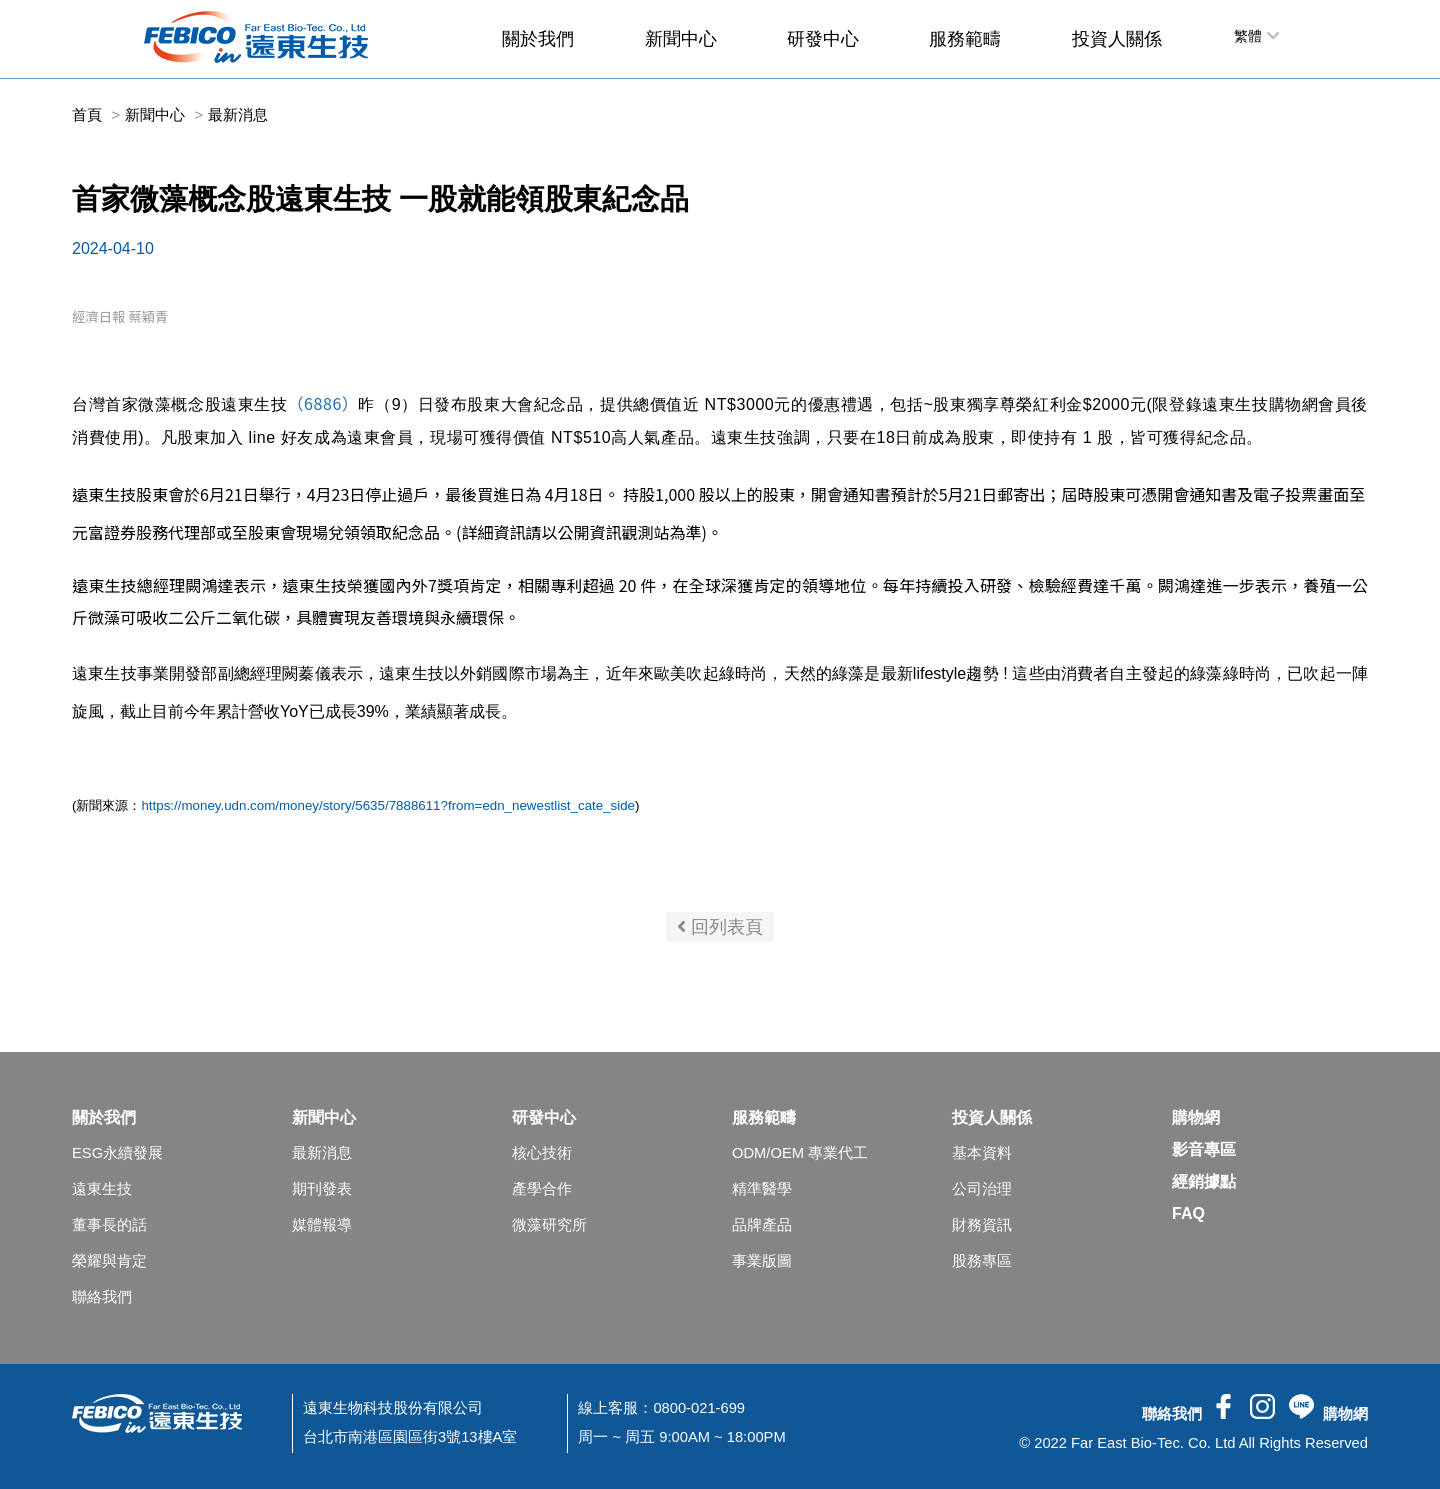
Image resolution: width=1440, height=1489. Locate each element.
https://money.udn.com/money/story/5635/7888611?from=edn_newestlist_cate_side (388, 805)
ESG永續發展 (117, 1153)
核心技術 (542, 1153)
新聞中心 (681, 39)
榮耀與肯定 (109, 1261)
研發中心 (823, 39)
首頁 (87, 114)
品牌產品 (762, 1225)
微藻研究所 (549, 1225)
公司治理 (982, 1189)
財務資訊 (982, 1225)
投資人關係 (1117, 39)
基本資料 (982, 1153)
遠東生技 (102, 1189)
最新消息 (322, 1153)
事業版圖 (762, 1261)
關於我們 (538, 39)
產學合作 (542, 1189)
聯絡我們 (102, 1297)
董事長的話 (109, 1225)
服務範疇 (965, 39)
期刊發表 (322, 1189)
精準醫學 (762, 1189)
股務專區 (982, 1261)
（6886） (323, 403)
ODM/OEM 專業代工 (800, 1153)
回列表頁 (720, 927)
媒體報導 (322, 1225)
